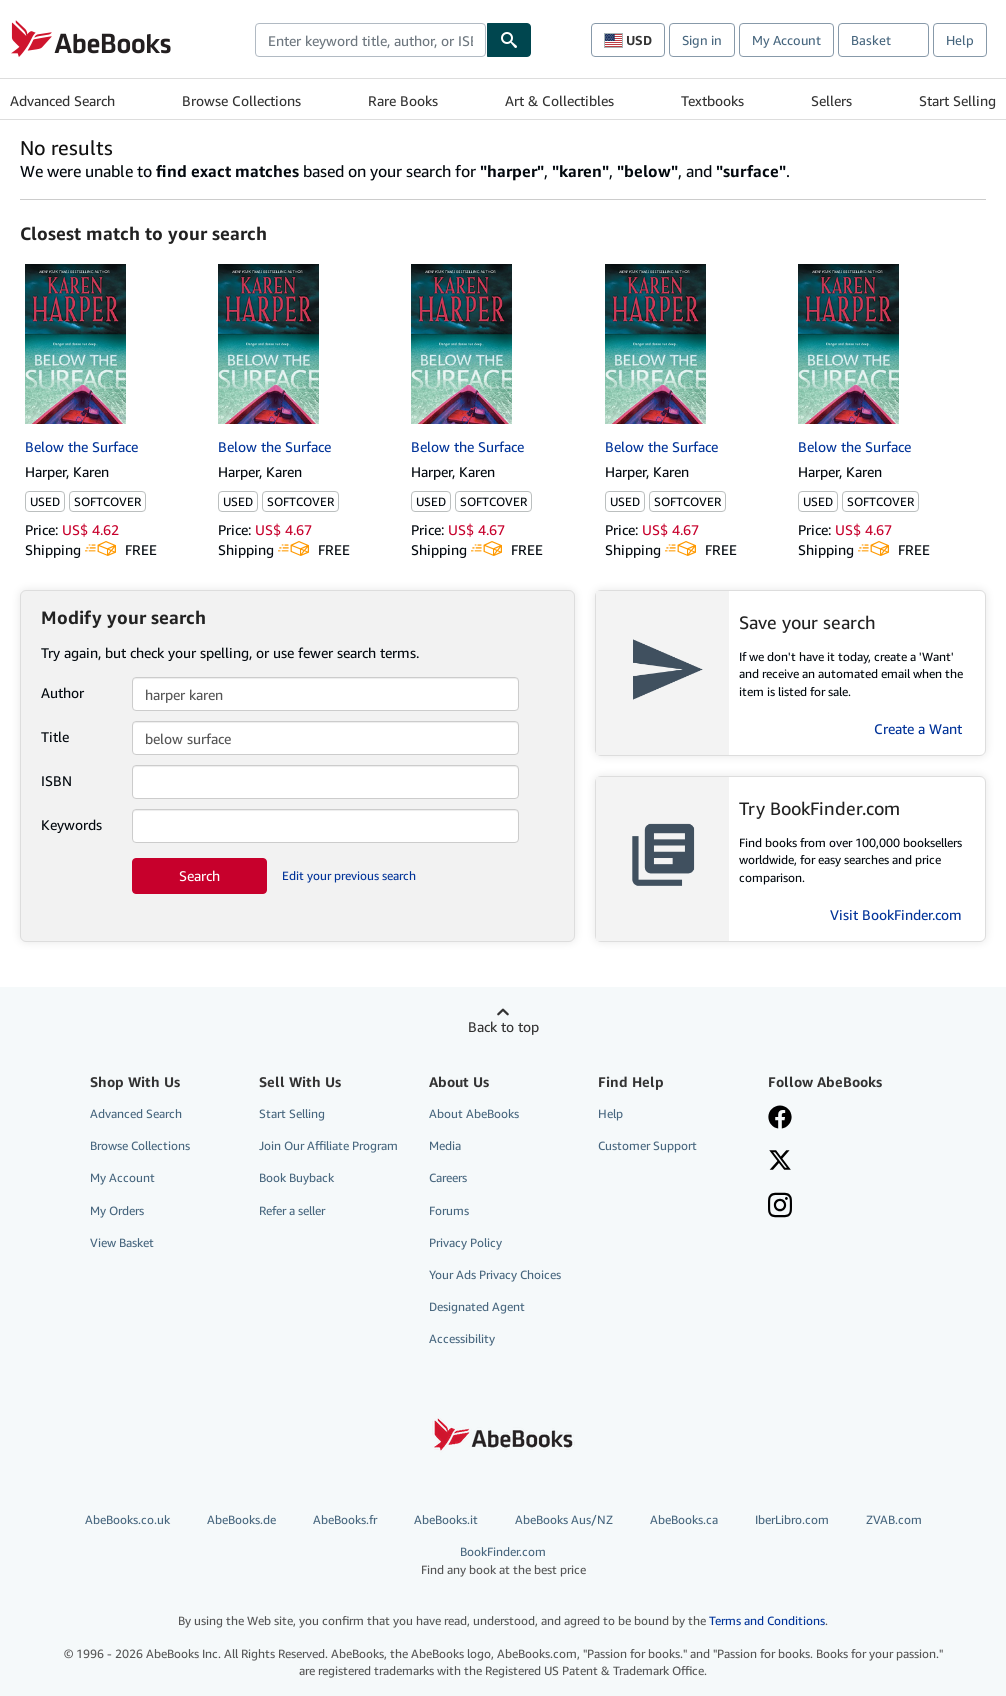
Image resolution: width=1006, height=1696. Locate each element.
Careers (448, 1177)
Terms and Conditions (767, 1620)
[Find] (509, 40)
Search (199, 875)
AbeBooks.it (446, 1519)
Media (445, 1145)
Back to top (503, 1026)
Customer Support (647, 1145)
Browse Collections (241, 100)
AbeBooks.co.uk (127, 1519)
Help (960, 40)
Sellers (831, 100)
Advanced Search (62, 100)
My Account (786, 40)
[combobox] (370, 40)
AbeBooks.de (241, 1519)
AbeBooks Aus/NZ (564, 1519)
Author (62, 692)
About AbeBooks (474, 1113)
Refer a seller (292, 1210)
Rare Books (403, 100)
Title (55, 736)
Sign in (702, 40)
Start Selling (957, 100)
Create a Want (918, 728)
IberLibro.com (792, 1519)
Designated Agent (477, 1306)
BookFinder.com (503, 1560)
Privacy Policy (465, 1242)
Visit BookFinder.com (896, 914)
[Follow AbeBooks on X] (780, 1162)
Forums (449, 1210)
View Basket (122, 1242)
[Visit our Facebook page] (780, 1119)
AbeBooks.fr (345, 1519)
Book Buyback (296, 1177)
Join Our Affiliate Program (328, 1145)
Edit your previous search (349, 875)
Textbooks (712, 100)
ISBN (56, 780)
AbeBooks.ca (684, 1519)
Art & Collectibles (559, 100)
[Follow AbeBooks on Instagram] (780, 1207)
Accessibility (462, 1338)
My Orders (117, 1210)
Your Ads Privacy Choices (495, 1274)
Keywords (71, 824)
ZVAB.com (894, 1519)
